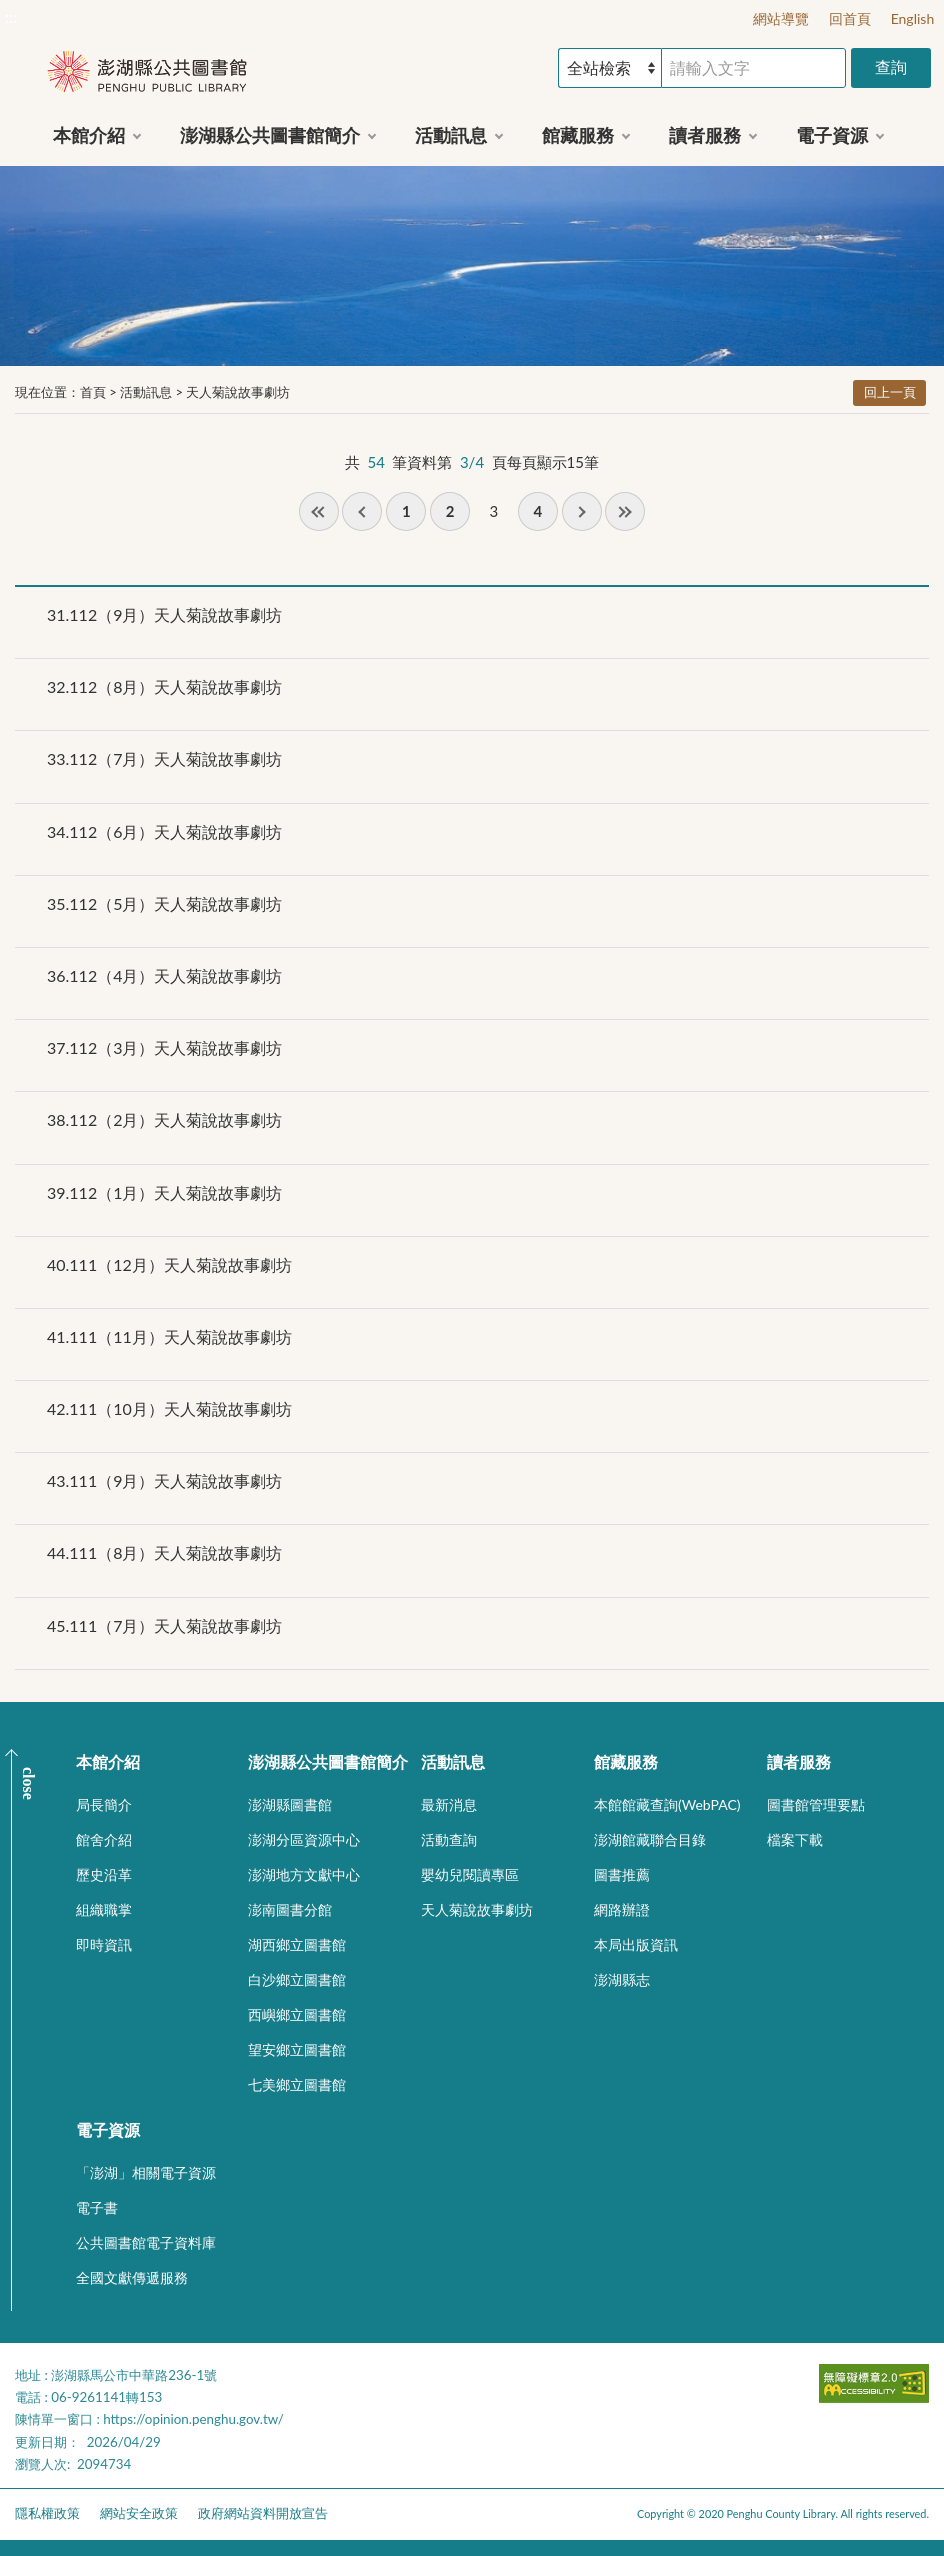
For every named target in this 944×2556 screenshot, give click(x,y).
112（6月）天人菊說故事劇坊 (164, 831)
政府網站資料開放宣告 (263, 2513)
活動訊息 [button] (451, 135)
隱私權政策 (47, 2513)
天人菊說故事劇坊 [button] (477, 1909)
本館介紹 (108, 1761)
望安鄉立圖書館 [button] (297, 2049)
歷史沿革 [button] (104, 1874)
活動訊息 (146, 392)
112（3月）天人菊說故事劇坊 (164, 1047)
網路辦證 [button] (622, 1909)
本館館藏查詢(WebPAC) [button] (667, 1804)
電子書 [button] (97, 2207)
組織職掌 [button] (104, 1909)
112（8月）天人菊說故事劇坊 (164, 686)
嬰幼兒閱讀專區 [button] (470, 1874)
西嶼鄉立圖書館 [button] (297, 2014)
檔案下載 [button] (795, 1839)
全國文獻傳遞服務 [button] (132, 2277)
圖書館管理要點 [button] (816, 1804)
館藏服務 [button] (578, 135)
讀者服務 (799, 1761)
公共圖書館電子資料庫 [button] (146, 2242)
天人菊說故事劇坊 (238, 392)
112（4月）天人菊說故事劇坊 (164, 975)
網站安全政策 (139, 2513)
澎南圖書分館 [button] (290, 1909)
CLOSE (28, 1783)
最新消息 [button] (449, 1804)
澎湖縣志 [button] (622, 1979)
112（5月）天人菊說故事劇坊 (164, 903)
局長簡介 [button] (104, 1804)
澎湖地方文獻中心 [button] (304, 1874)
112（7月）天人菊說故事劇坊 (164, 758)
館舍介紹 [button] (104, 1839)
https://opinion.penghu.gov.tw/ (193, 2419)
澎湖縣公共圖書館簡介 (328, 1761)
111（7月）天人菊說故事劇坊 (164, 1625)
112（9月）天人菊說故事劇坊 (164, 614)
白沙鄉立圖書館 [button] (297, 1979)
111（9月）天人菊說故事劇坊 (164, 1480)
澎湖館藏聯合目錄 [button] (650, 1839)
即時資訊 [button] (104, 1944)
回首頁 (850, 18)
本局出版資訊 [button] (636, 1944)
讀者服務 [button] (705, 135)
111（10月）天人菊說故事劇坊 (169, 1408)
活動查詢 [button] (449, 1839)
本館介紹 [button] (89, 135)
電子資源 (108, 2129)
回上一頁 (890, 392)
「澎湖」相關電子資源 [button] (146, 2172)
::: (11, 16)
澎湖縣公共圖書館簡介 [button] (270, 135)
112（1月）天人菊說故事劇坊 (164, 1192)
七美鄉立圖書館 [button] (297, 2084)
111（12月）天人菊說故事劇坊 (169, 1264)
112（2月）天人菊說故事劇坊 (164, 1119)
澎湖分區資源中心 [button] (304, 1839)
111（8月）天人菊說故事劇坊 (164, 1552)
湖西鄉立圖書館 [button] (297, 1944)
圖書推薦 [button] (622, 1874)
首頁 (93, 392)
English (913, 18)
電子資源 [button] (832, 135)
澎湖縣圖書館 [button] (290, 1804)
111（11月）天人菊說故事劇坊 (169, 1336)
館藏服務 (626, 1761)
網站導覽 (781, 18)
